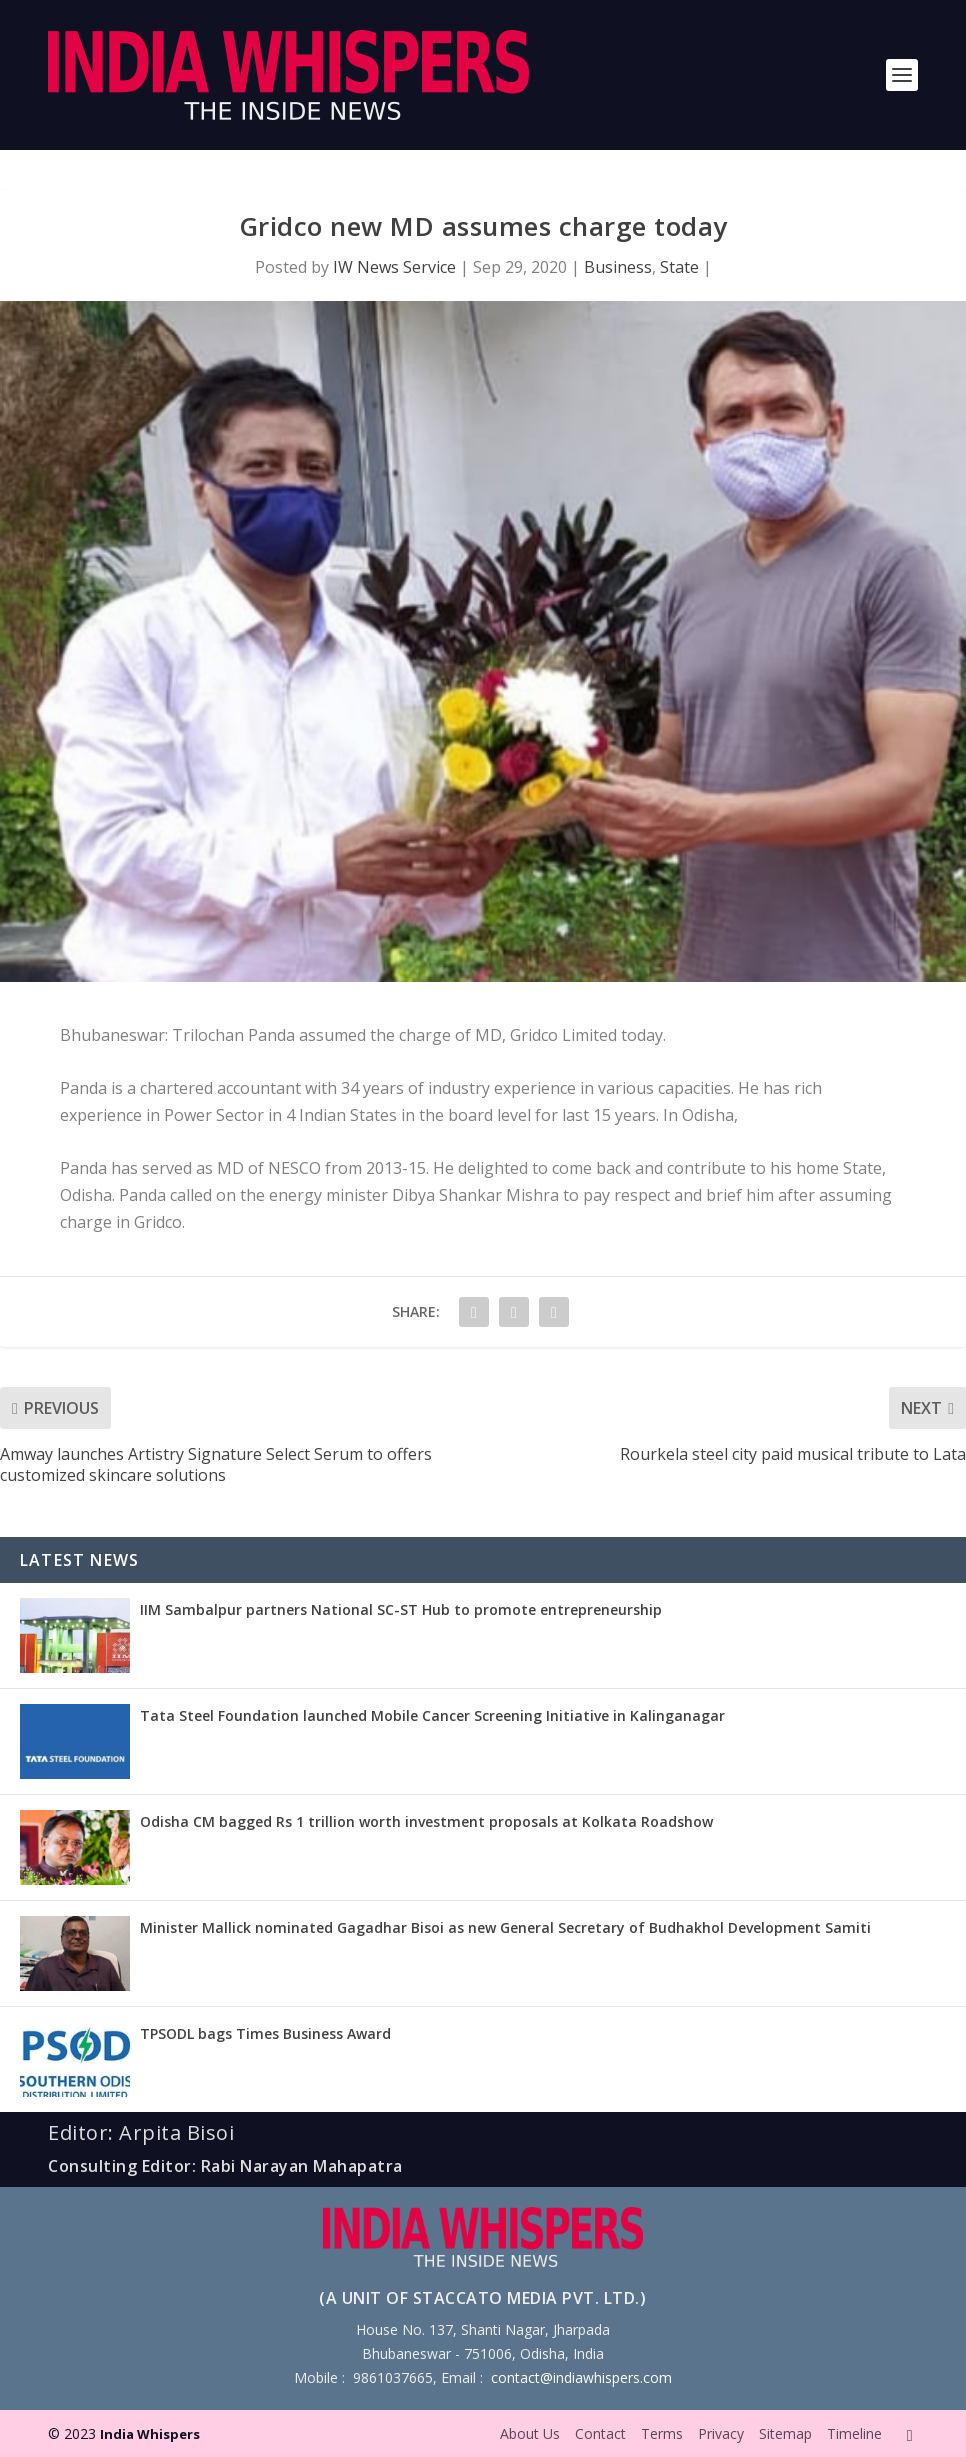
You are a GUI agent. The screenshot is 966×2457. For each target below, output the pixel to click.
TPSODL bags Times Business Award (265, 2033)
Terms (662, 2433)
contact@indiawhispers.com (581, 2377)
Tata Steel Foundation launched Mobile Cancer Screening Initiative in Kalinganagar (432, 1715)
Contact (600, 2433)
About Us (530, 2433)
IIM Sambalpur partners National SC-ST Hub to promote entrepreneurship (401, 1609)
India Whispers (150, 2434)
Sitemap (785, 2433)
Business (618, 267)
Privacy (721, 2433)
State (679, 267)
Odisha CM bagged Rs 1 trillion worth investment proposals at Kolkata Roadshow (426, 1821)
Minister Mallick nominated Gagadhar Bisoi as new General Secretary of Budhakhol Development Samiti (505, 1927)
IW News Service (394, 267)
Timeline (854, 2433)
